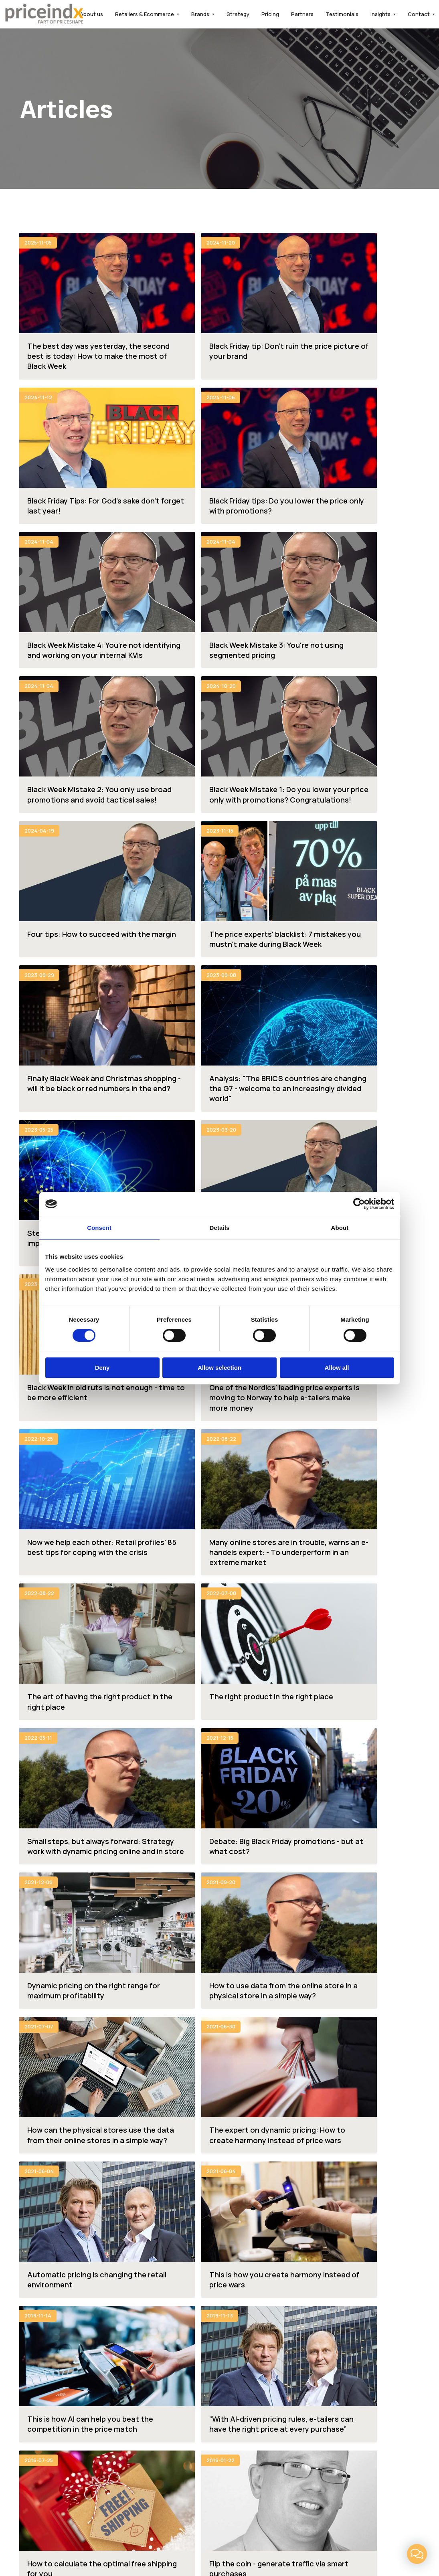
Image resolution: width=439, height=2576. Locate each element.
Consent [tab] (99, 1227)
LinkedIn (259, 2521)
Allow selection (219, 1367)
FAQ (234, 2374)
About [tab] (340, 1227)
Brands (200, 14)
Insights (380, 14)
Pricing (270, 14)
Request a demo (253, 2122)
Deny (102, 1367)
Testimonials (342, 14)
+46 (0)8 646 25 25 (51, 2427)
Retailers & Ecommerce (144, 14)
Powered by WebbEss (384, 2546)
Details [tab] (220, 1227)
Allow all (337, 1367)
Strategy (238, 14)
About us (91, 14)
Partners (302, 14)
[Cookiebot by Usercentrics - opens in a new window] (359, 1204)
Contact (419, 14)
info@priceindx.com (52, 2438)
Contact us (185, 2122)
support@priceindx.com (58, 2450)
